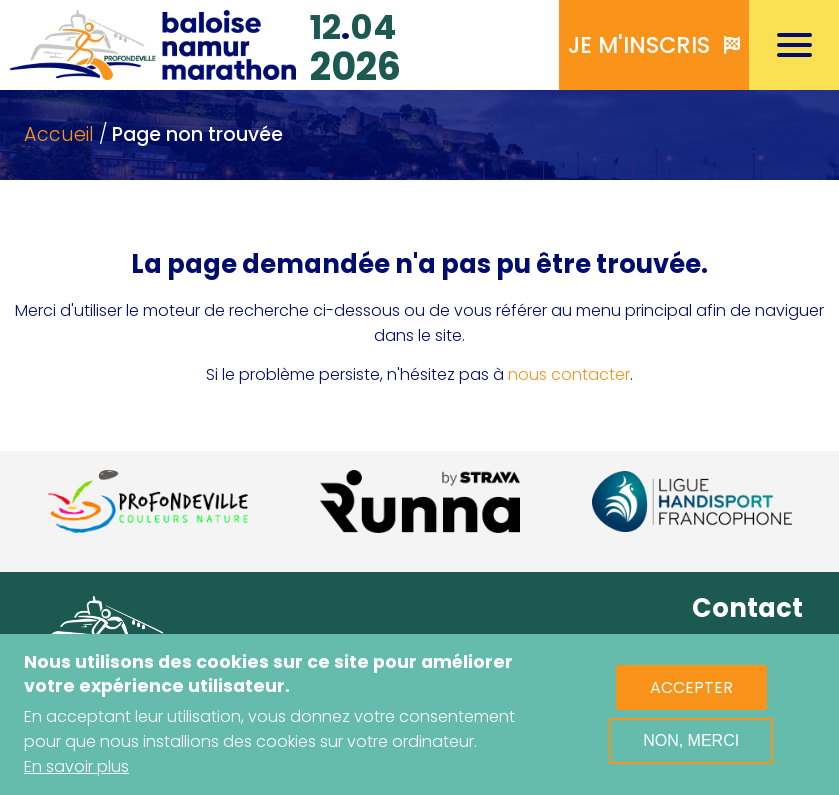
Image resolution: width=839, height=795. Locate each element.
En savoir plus (76, 767)
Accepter (691, 688)
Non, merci (691, 741)
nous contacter (569, 374)
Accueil (59, 134)
